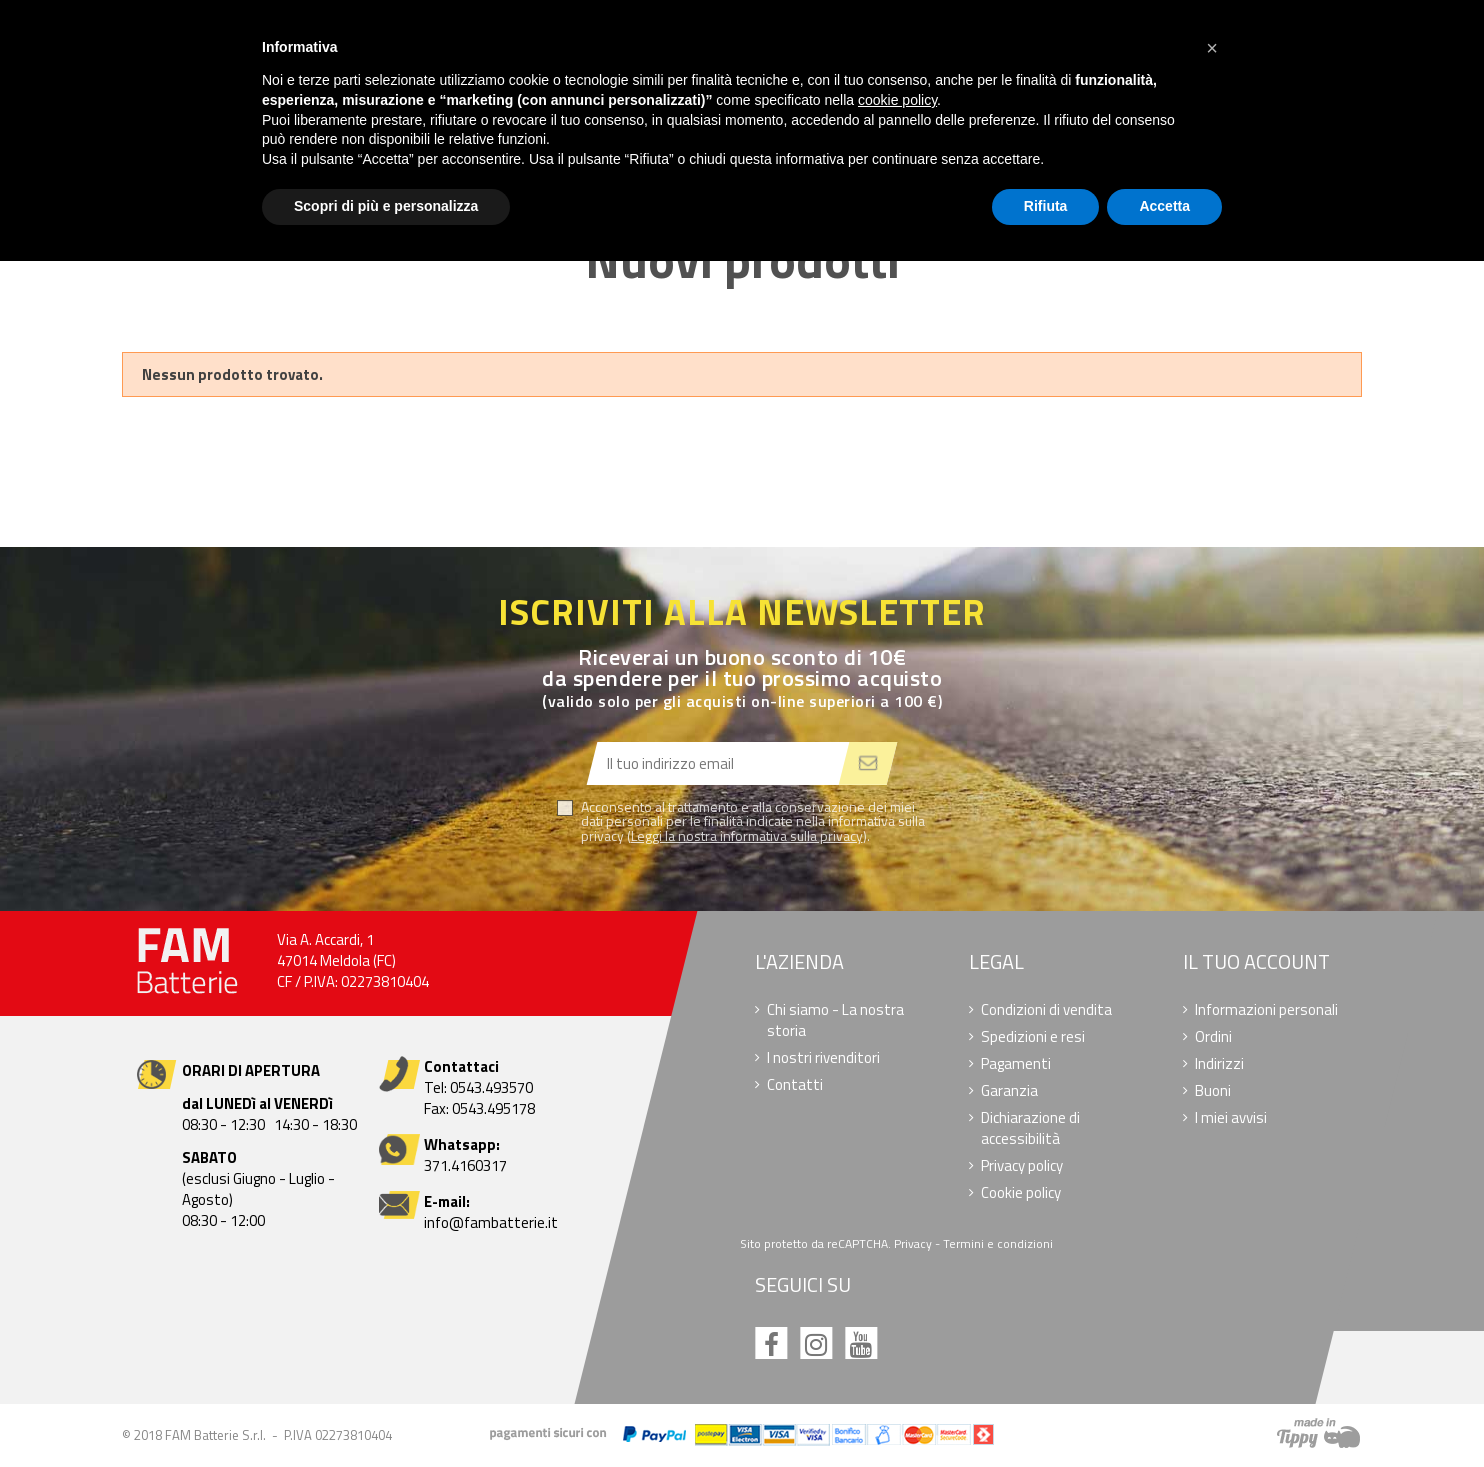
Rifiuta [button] (1046, 206)
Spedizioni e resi (1033, 1036)
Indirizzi (1219, 1063)
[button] (1212, 48)
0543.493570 (491, 1087)
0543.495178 (493, 1108)
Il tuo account (1256, 961)
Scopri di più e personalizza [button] (386, 206)
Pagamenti (1016, 1063)
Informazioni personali (1266, 1009)
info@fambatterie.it (491, 1222)
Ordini (1213, 1036)
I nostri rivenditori (824, 1057)
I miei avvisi (1231, 1117)
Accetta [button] (1164, 206)
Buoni (1213, 1090)
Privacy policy (1022, 1165)
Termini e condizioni (999, 1243)
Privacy (914, 1243)
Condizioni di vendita (1046, 1009)
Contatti (796, 1084)
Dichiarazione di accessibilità (1030, 1128)
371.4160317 (465, 1165)
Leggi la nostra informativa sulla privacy (747, 835)
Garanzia (1009, 1090)
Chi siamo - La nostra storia (836, 1020)
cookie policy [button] (897, 100)
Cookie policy (1021, 1192)
